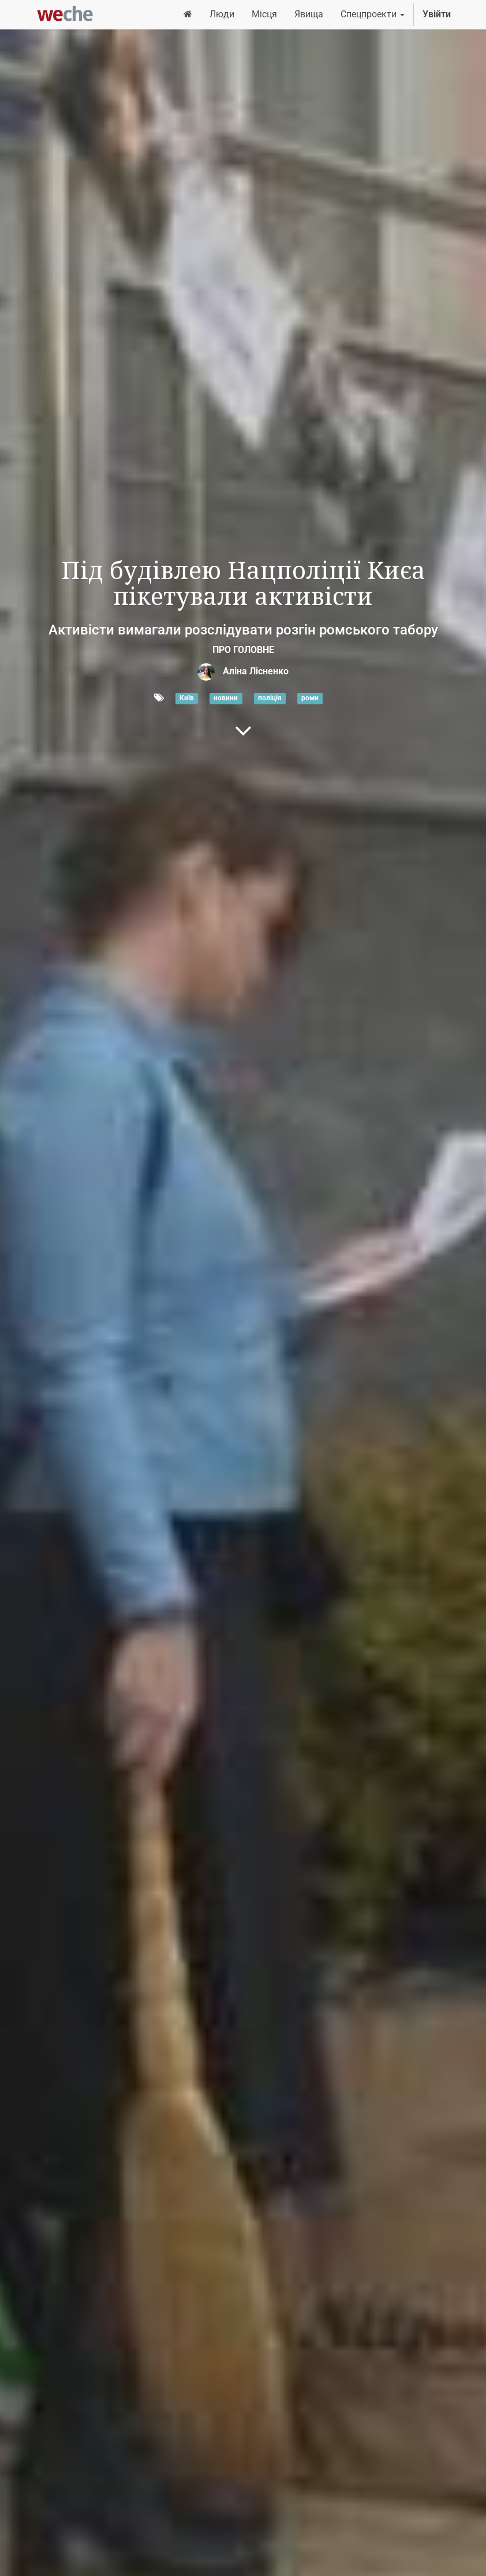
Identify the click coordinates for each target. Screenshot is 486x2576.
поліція (270, 699)
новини (226, 699)
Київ (187, 699)
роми (310, 699)
